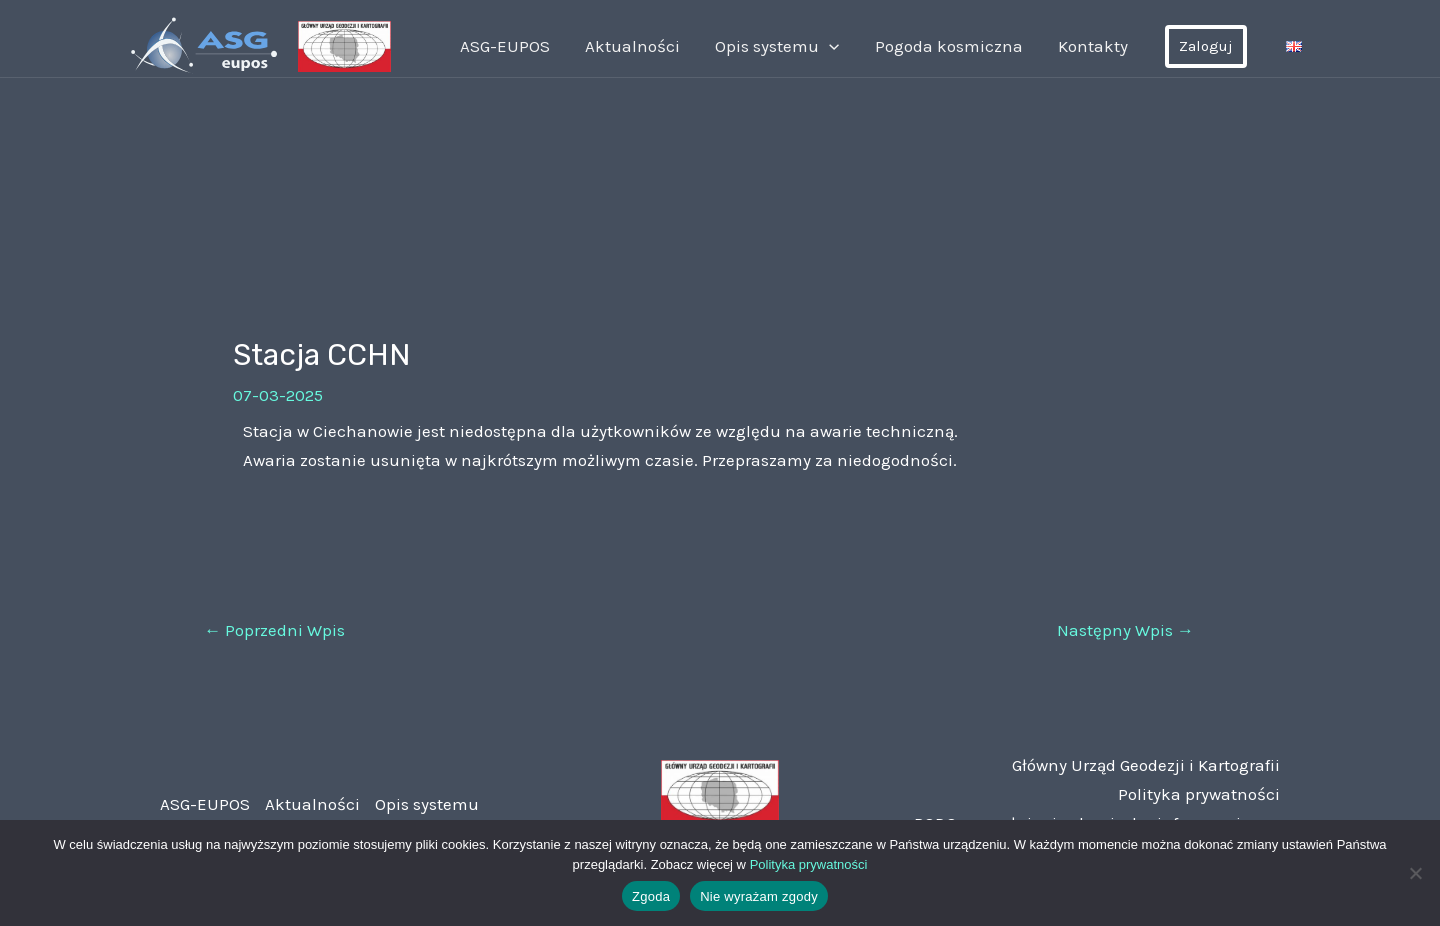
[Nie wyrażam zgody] (1415, 873)
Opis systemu (793, 46)
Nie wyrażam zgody (759, 896)
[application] (845, 46)
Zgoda (651, 896)
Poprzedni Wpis (274, 630)
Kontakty (1098, 46)
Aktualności (653, 46)
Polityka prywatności (1199, 794)
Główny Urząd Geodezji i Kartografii (1146, 765)
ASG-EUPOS (531, 46)
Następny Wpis (1125, 630)
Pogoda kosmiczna (959, 46)
